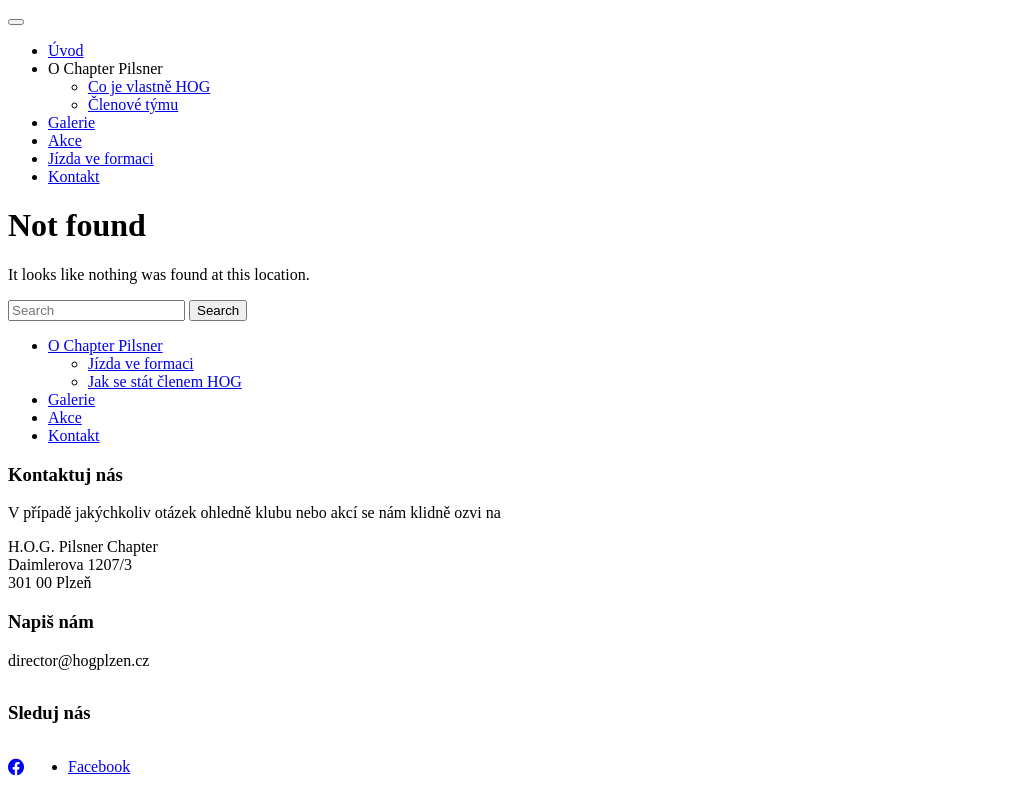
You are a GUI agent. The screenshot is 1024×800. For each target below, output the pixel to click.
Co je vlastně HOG (149, 86)
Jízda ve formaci (101, 158)
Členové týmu (133, 104)
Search (218, 310)
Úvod (66, 50)
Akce (65, 140)
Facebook (99, 766)
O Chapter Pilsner (105, 68)
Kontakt (74, 176)
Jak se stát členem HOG (165, 381)
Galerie (71, 122)
